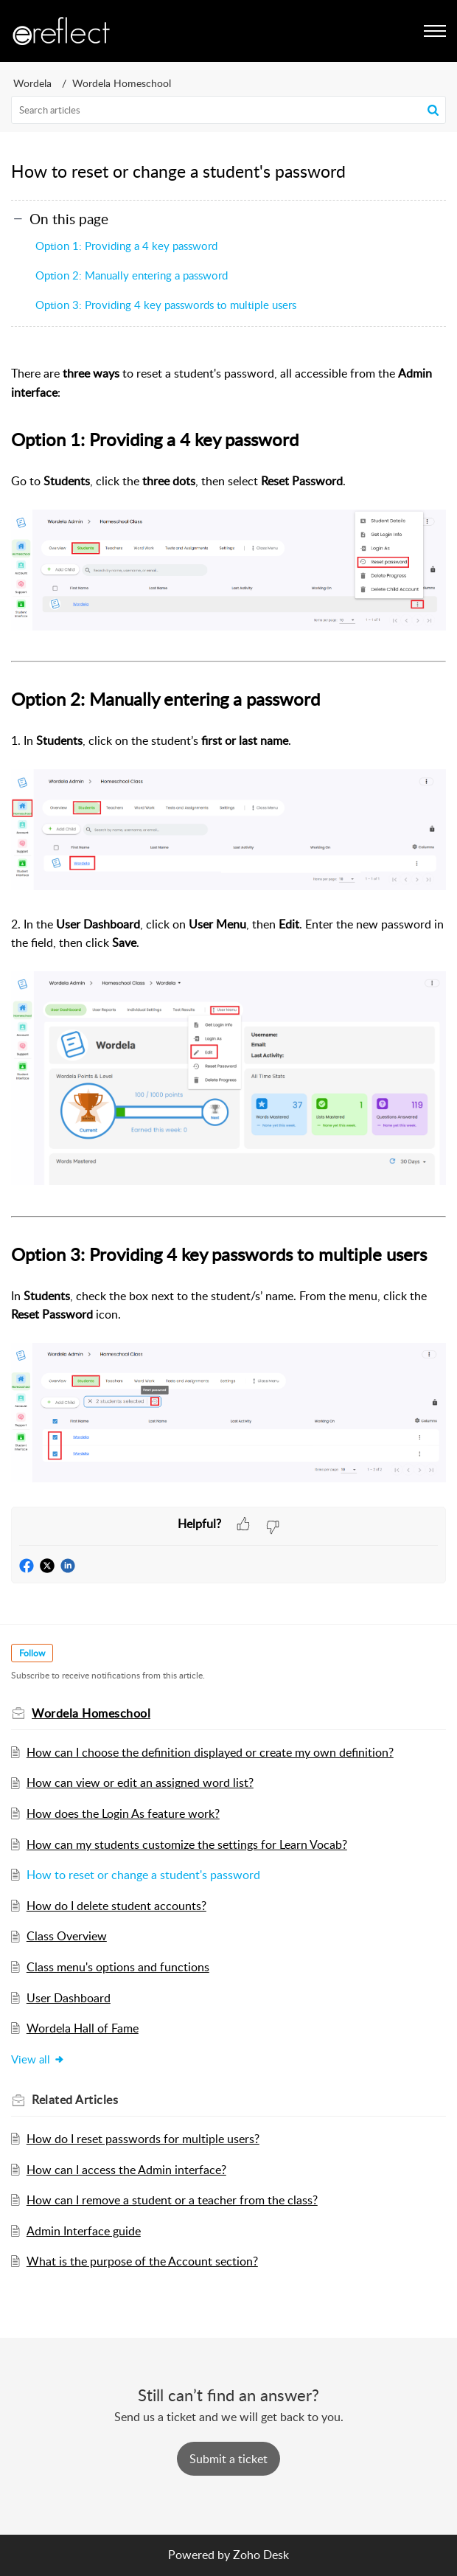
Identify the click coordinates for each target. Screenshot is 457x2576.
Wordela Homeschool (121, 83)
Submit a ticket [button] (228, 2459)
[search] (228, 110)
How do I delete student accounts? (116, 1906)
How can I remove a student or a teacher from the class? (172, 2200)
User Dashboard (69, 1998)
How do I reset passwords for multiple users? (143, 2139)
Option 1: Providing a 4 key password (126, 245)
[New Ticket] (228, 2459)
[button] (433, 110)
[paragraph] (228, 926)
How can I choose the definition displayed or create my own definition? (210, 1752)
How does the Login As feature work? (123, 1813)
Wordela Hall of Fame (83, 2028)
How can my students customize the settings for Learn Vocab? (187, 1844)
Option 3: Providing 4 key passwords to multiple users (165, 304)
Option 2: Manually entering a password (131, 275)
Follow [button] (32, 1653)
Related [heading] (75, 2099)
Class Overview (67, 1936)
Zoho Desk (261, 2555)
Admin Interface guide (84, 2231)
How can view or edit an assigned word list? (140, 1782)
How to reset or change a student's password (143, 1875)
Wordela (32, 83)
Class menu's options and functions (118, 1967)
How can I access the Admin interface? (126, 2170)
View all (38, 2059)
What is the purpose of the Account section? (142, 2261)
